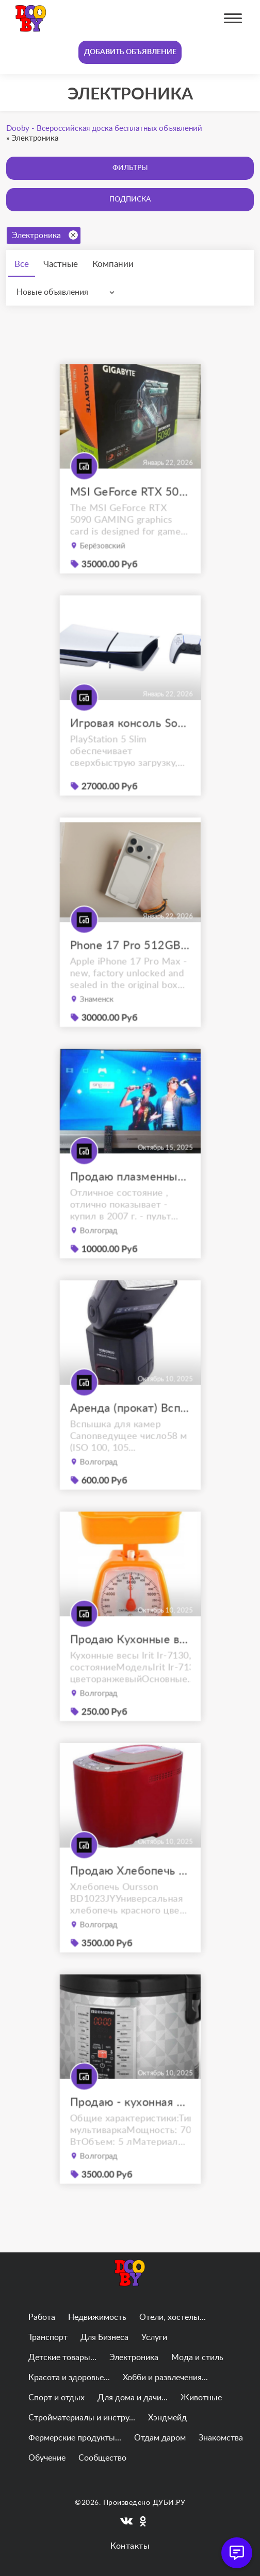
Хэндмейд (167, 2418)
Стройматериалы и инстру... (81, 2418)
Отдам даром (160, 2438)
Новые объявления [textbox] (52, 292)
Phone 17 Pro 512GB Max (130, 964)
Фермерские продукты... (74, 2438)
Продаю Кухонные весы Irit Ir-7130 (130, 1658)
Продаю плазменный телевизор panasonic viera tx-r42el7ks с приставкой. (130, 1196)
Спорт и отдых (56, 2398)
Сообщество (102, 2458)
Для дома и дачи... (133, 2398)
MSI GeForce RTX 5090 (130, 511)
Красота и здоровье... (69, 2377)
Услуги (154, 2337)
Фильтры (130, 168)
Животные (201, 2398)
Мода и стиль (197, 2357)
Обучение (47, 2458)
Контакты (130, 2546)
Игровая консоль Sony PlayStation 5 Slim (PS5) (130, 742)
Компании (113, 264)
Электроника (45, 235)
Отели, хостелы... (172, 2317)
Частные (60, 264)
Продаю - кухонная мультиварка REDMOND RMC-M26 (130, 2121)
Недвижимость (97, 2317)
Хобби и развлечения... (165, 2377)
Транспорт (48, 2337)
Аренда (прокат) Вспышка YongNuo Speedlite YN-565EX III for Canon (130, 1427)
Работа (41, 2317)
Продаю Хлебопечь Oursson (130, 1890)
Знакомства (221, 2438)
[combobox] (67, 292)
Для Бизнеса (104, 2337)
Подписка (130, 199)
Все (21, 264)
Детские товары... (62, 2357)
